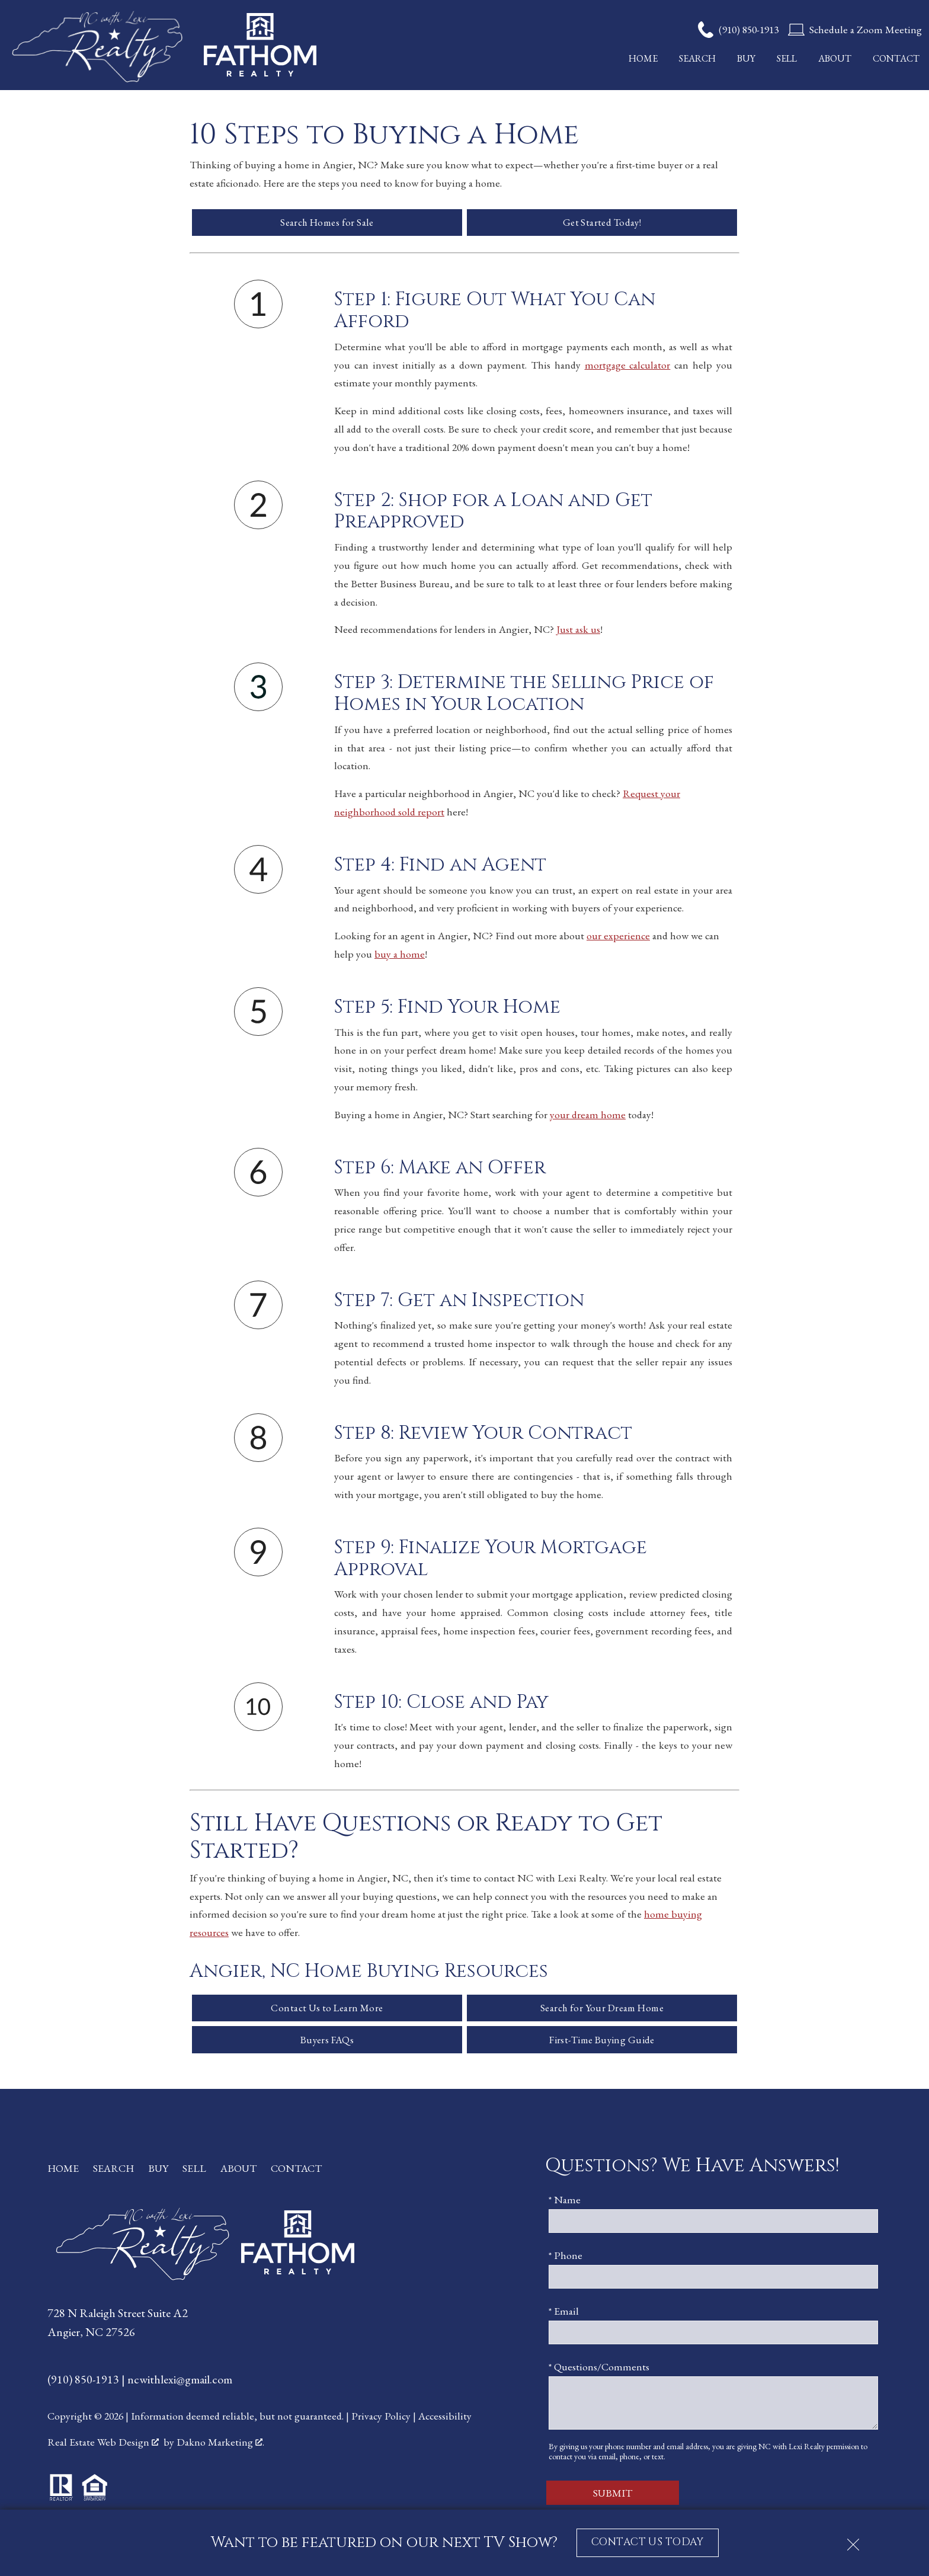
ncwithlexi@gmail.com (179, 2383)
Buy (746, 58)
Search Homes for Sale (327, 223)
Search (697, 58)
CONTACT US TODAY (647, 2542)
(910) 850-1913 (84, 2383)
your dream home (588, 1115)
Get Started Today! (601, 223)
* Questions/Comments (599, 2370)
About (834, 58)
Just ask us (578, 631)
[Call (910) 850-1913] (738, 29)
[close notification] (853, 2540)
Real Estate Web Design (103, 2446)
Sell (787, 58)
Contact (896, 58)
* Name (565, 2203)
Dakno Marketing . (220, 2446)
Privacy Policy (381, 2419)
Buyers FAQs (327, 2043)
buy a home (399, 955)
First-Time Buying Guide (602, 2043)
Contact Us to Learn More (327, 2010)
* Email (564, 2314)
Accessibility (445, 2419)
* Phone (565, 2258)
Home (643, 58)
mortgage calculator (628, 366)
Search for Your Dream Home (602, 2010)
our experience (618, 936)
